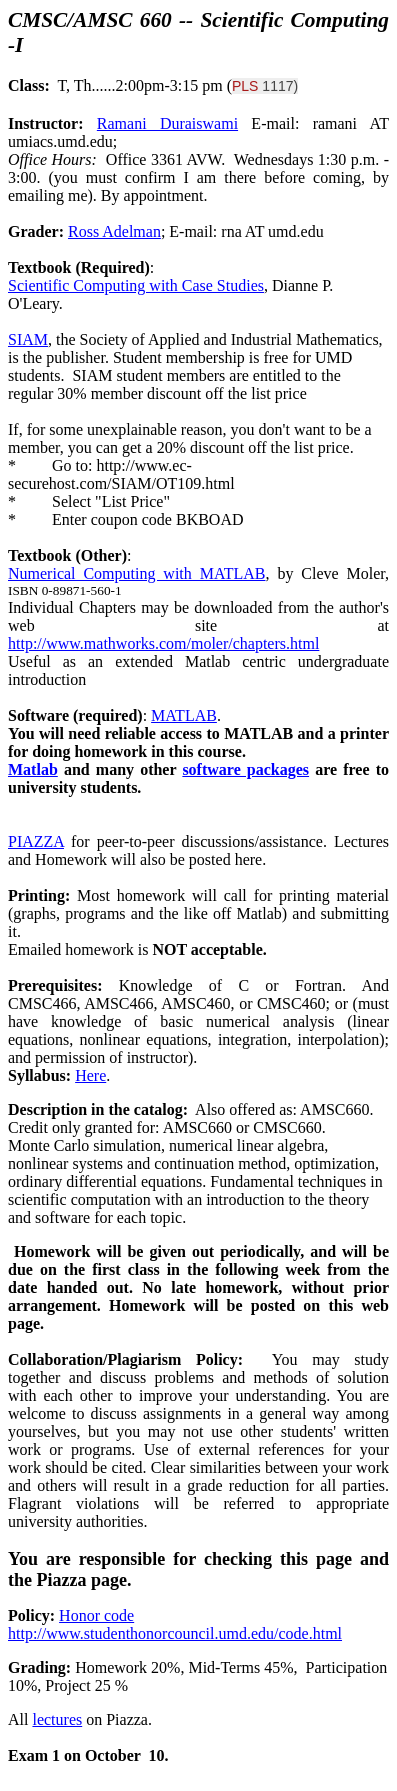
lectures (57, 1719)
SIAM (28, 339)
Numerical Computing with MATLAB (136, 573)
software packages (245, 769)
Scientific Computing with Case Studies (136, 285)
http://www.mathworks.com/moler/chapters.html (163, 643)
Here (90, 1075)
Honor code (96, 1615)
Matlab (33, 769)
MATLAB (184, 715)
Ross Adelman (114, 231)
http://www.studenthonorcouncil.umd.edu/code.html (175, 1633)
